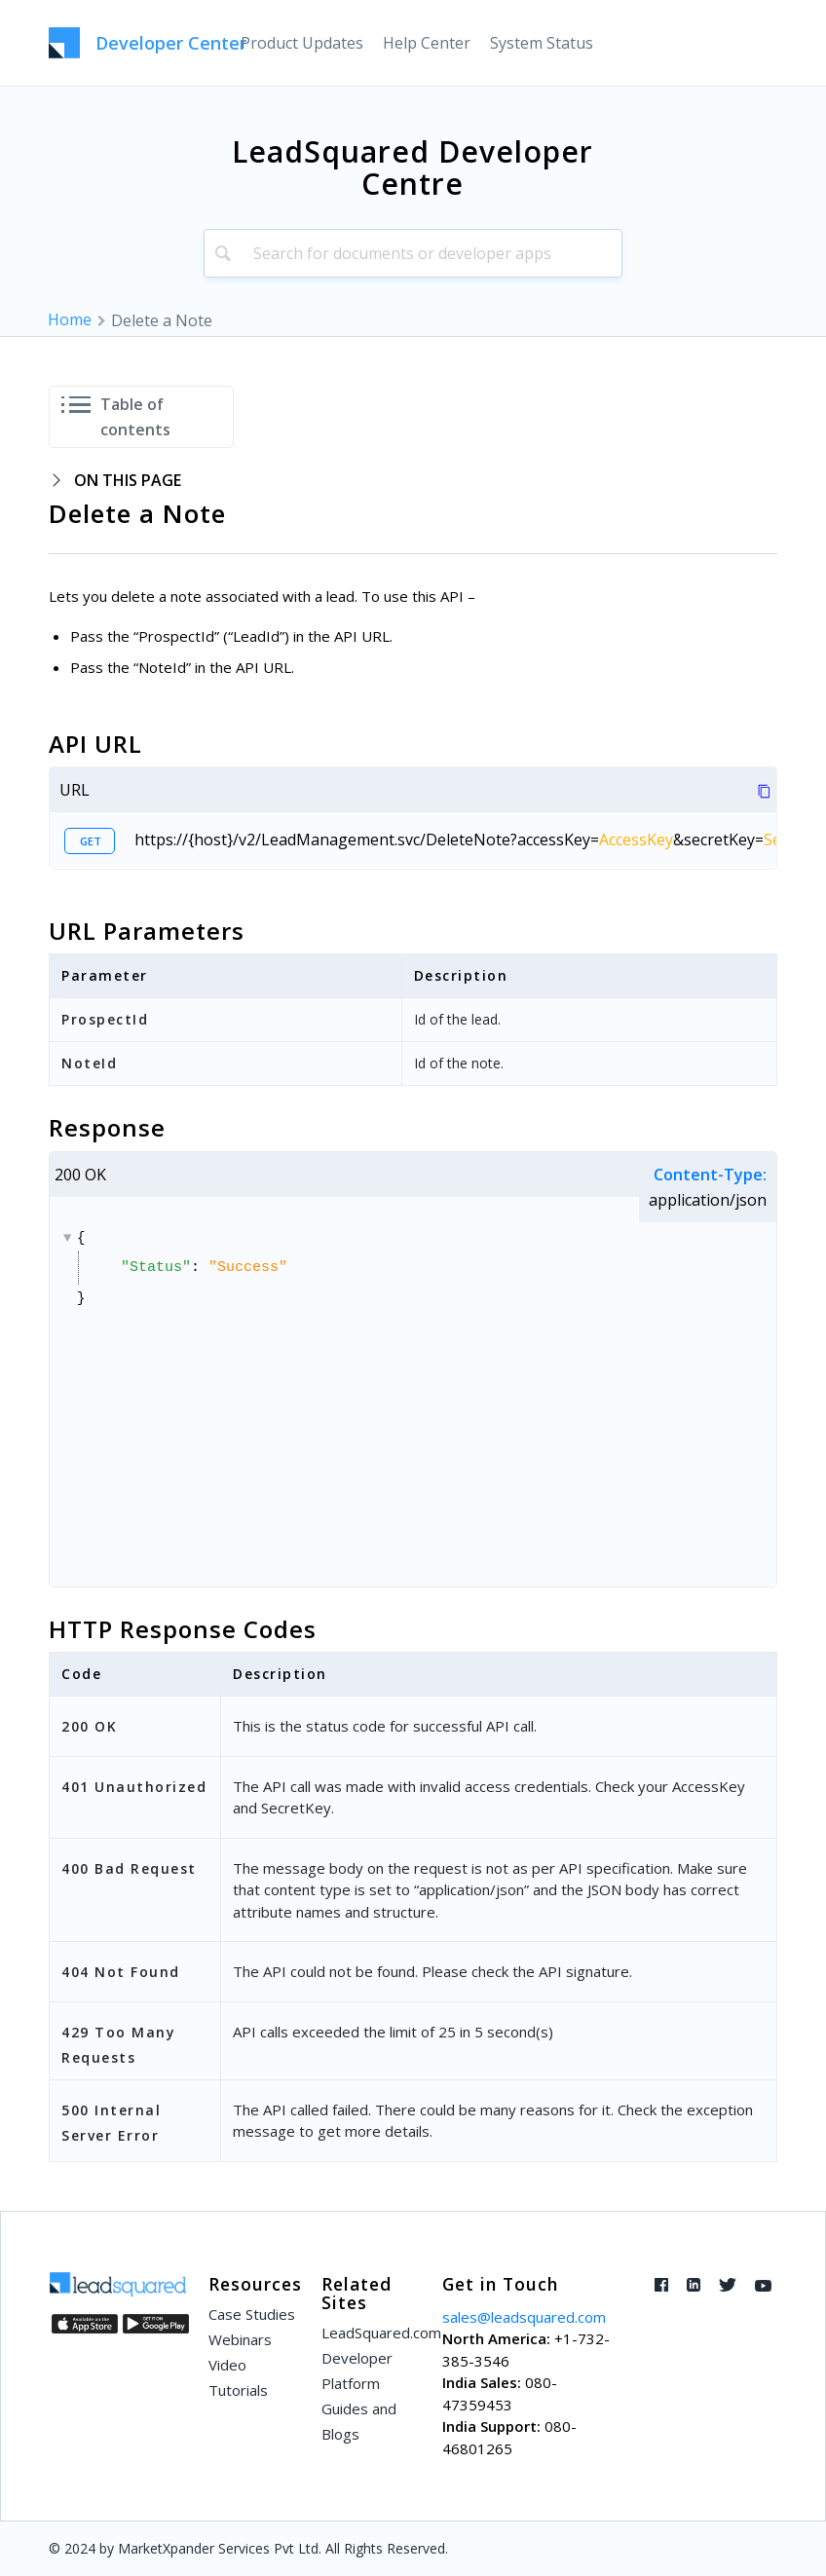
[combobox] (413, 253)
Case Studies (251, 2314)
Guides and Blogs (358, 2421)
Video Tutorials (238, 2377)
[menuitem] (302, 43)
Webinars (240, 2339)
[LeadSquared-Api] (147, 43)
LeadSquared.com (370, 2332)
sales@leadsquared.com (524, 2317)
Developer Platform (357, 2370)
